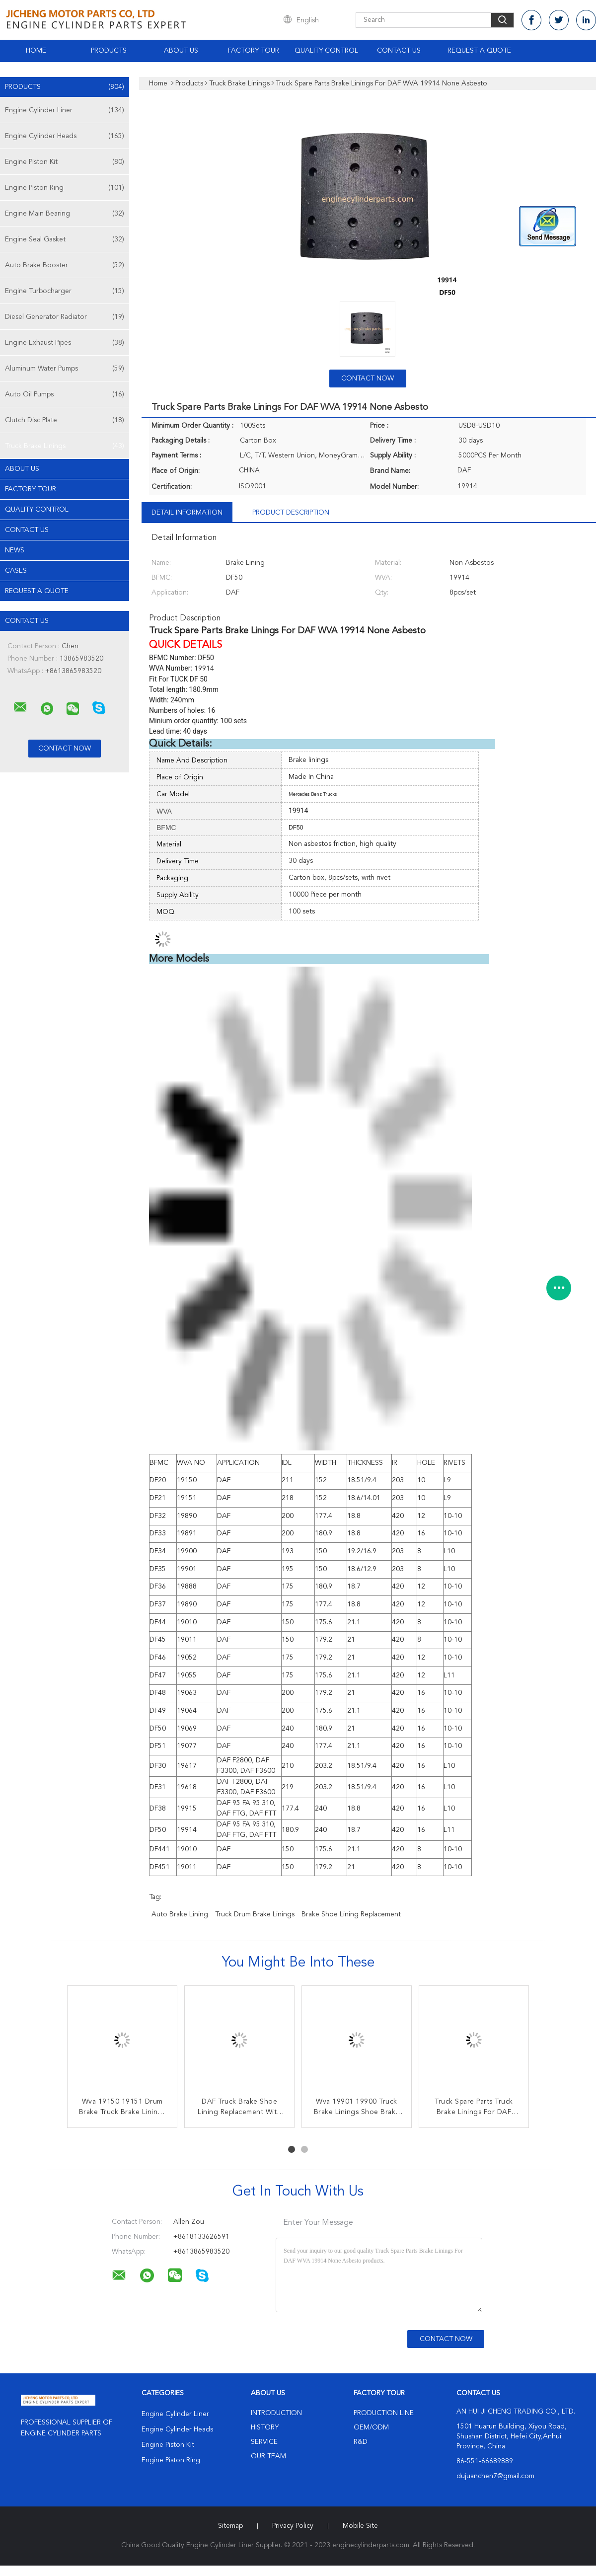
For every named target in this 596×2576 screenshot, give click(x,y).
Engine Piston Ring (64, 188)
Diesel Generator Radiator (64, 317)
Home (36, 50)
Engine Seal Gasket (64, 239)
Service (264, 2441)
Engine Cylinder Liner (64, 110)
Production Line (384, 2413)
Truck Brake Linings (64, 446)
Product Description (290, 512)
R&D (361, 2441)
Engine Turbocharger (64, 291)
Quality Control (326, 50)
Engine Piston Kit (64, 162)
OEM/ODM (371, 2427)
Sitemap (230, 2525)
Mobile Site (360, 2525)
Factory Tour (253, 50)
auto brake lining (179, 1914)
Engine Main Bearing (64, 214)
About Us (181, 50)
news (14, 550)
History (265, 2427)
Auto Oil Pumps (64, 394)
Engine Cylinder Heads (64, 136)
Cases (16, 570)
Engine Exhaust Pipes (64, 343)
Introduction (276, 2413)
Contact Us (399, 50)
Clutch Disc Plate (64, 420)
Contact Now (367, 378)
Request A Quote (479, 50)
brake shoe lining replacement (351, 1914)
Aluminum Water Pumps (64, 369)
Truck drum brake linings (255, 1914)
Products (109, 50)
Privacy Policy (292, 2525)
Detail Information (187, 512)
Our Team (268, 2456)
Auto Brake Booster (64, 265)
